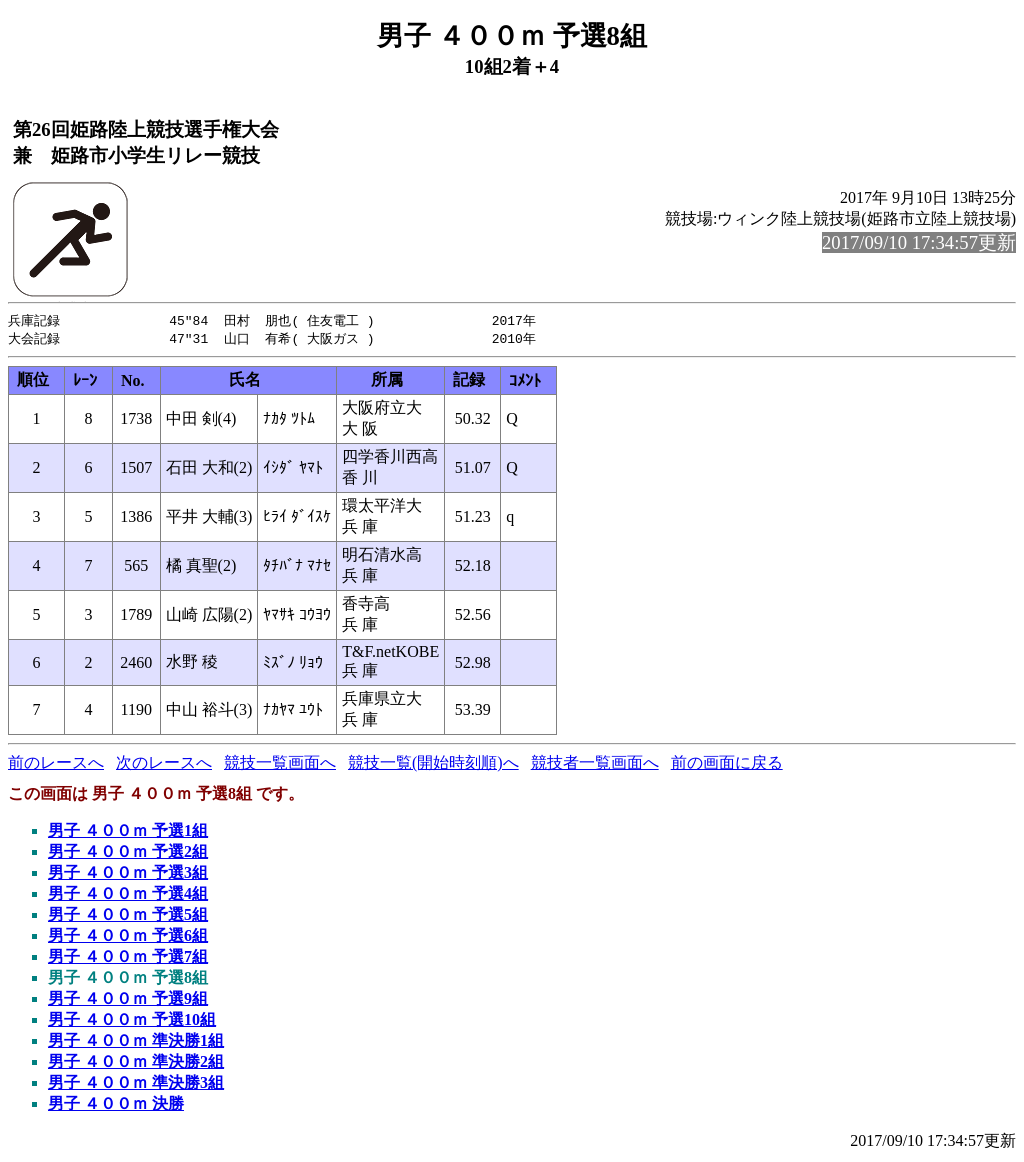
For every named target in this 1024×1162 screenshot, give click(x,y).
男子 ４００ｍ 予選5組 (128, 916)
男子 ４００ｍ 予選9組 (128, 1000)
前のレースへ (56, 764)
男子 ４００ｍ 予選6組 (128, 937)
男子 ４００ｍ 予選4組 (128, 895)
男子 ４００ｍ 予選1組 (128, 832)
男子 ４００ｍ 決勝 (116, 1105)
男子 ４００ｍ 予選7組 (128, 958)
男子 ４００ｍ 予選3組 (128, 874)
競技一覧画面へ (280, 764)
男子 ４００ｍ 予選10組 (132, 1021)
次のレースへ (164, 764)
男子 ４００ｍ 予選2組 (128, 853)
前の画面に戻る (727, 764)
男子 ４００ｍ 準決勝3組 (136, 1084)
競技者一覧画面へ (595, 764)
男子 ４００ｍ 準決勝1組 (136, 1042)
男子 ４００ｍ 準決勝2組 (136, 1063)
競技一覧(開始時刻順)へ (433, 764)
